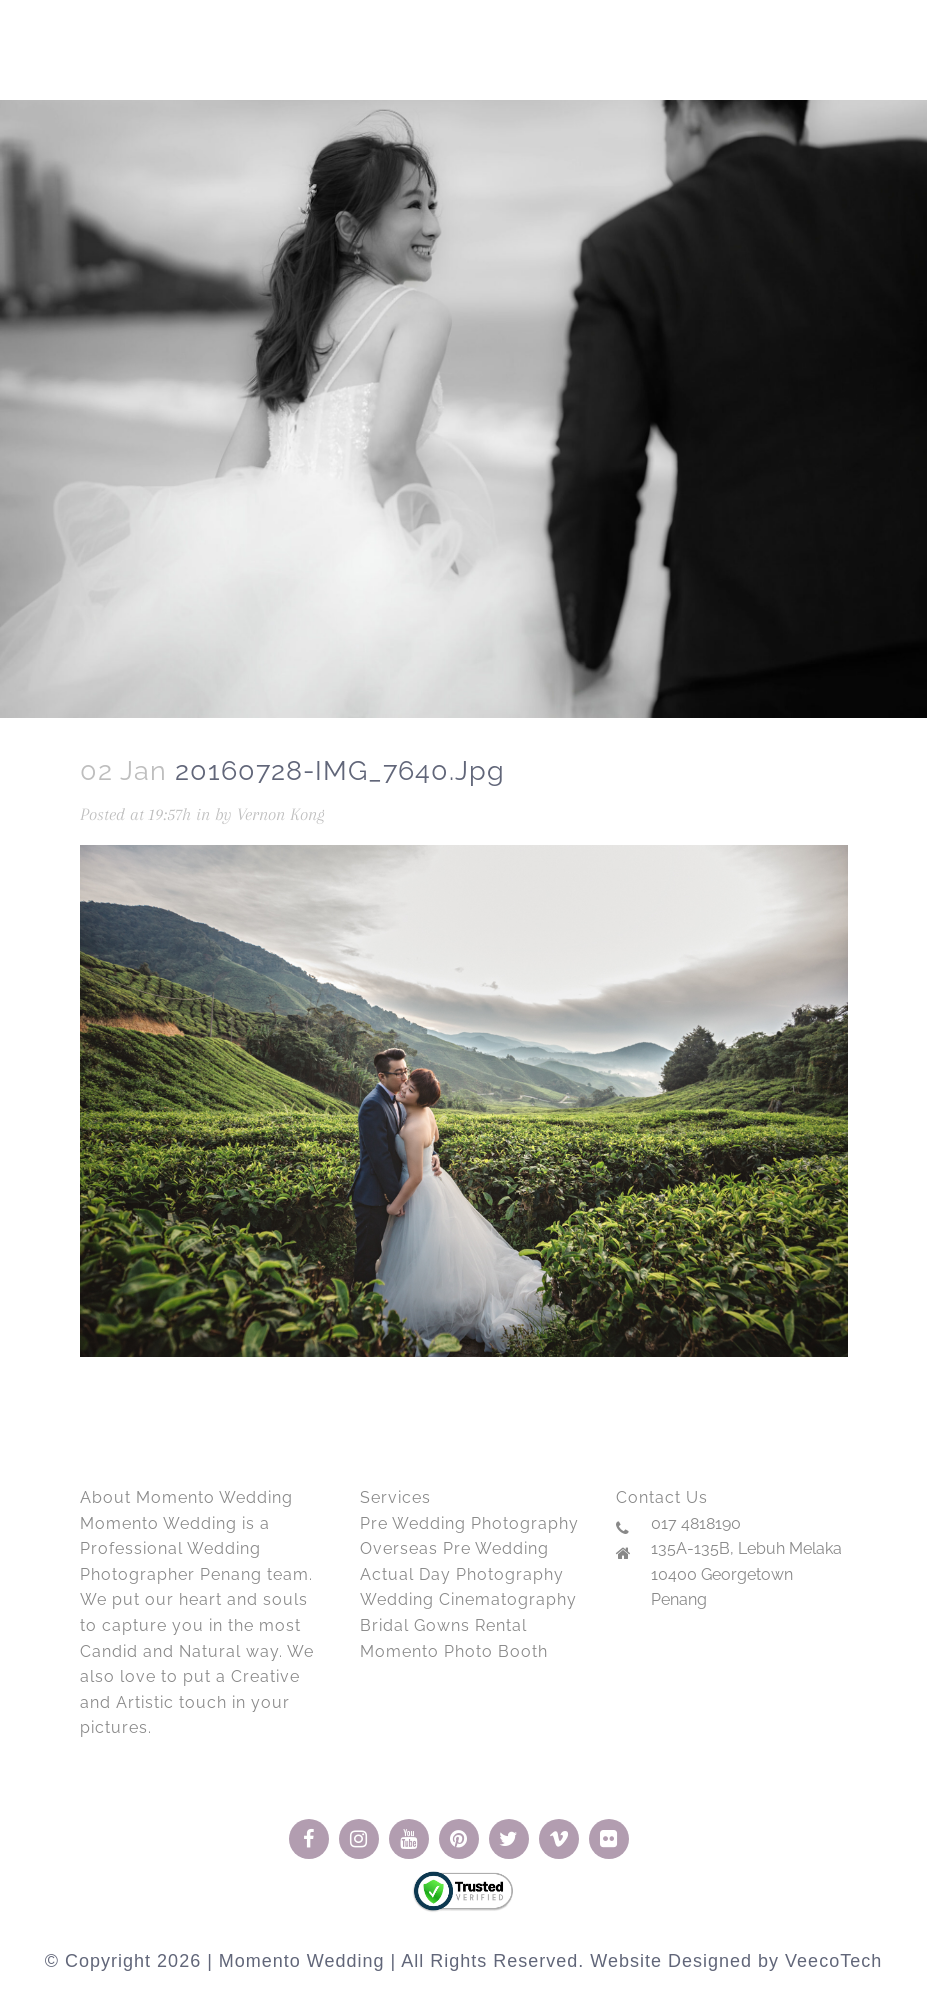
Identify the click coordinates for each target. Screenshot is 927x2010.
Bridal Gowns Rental (443, 1625)
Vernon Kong (281, 814)
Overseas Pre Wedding (454, 1548)
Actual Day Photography (462, 1574)
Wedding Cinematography (468, 1599)
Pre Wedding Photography (469, 1523)
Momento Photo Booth (454, 1651)
